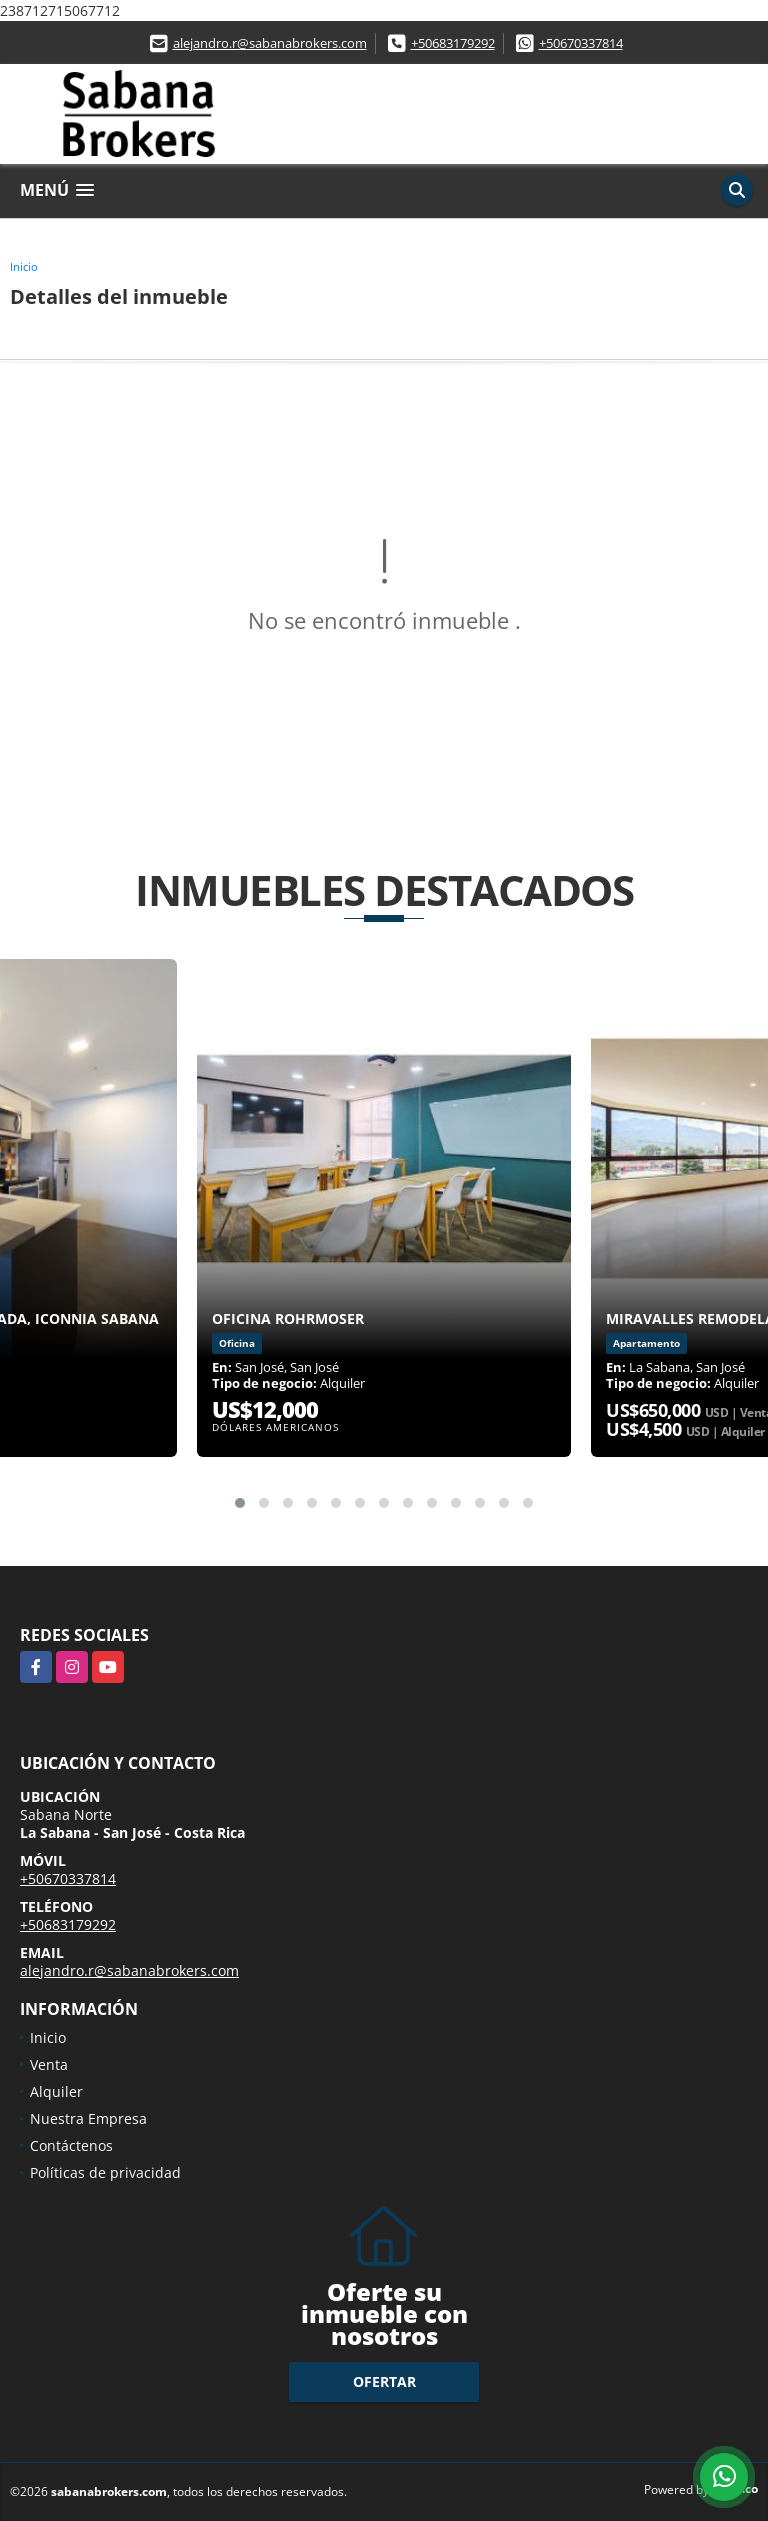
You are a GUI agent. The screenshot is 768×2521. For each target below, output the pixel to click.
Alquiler (56, 2091)
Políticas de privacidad (105, 2172)
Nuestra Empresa (88, 2118)
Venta (49, 2064)
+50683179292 (453, 43)
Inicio (24, 266)
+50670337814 (581, 43)
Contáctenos (71, 2145)
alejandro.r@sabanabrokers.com (270, 43)
